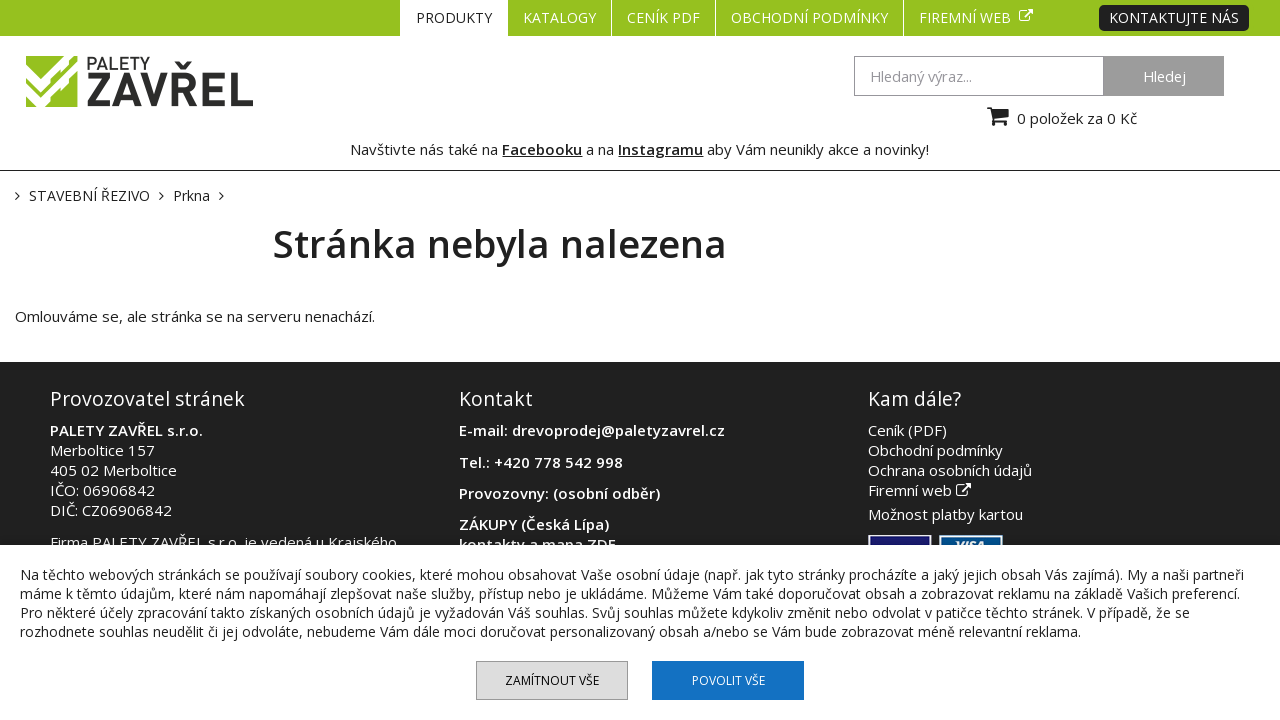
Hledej (1164, 76)
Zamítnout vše (552, 680)
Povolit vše (728, 680)
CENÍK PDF (663, 17)
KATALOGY (559, 17)
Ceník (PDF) (907, 430)
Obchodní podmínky (809, 17)
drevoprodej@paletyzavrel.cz (618, 430)
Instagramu (660, 149)
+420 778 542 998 (558, 462)
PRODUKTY (454, 17)
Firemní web (976, 17)
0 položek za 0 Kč (1059, 116)
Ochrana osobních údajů (950, 470)
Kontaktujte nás (1174, 17)
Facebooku (542, 149)
